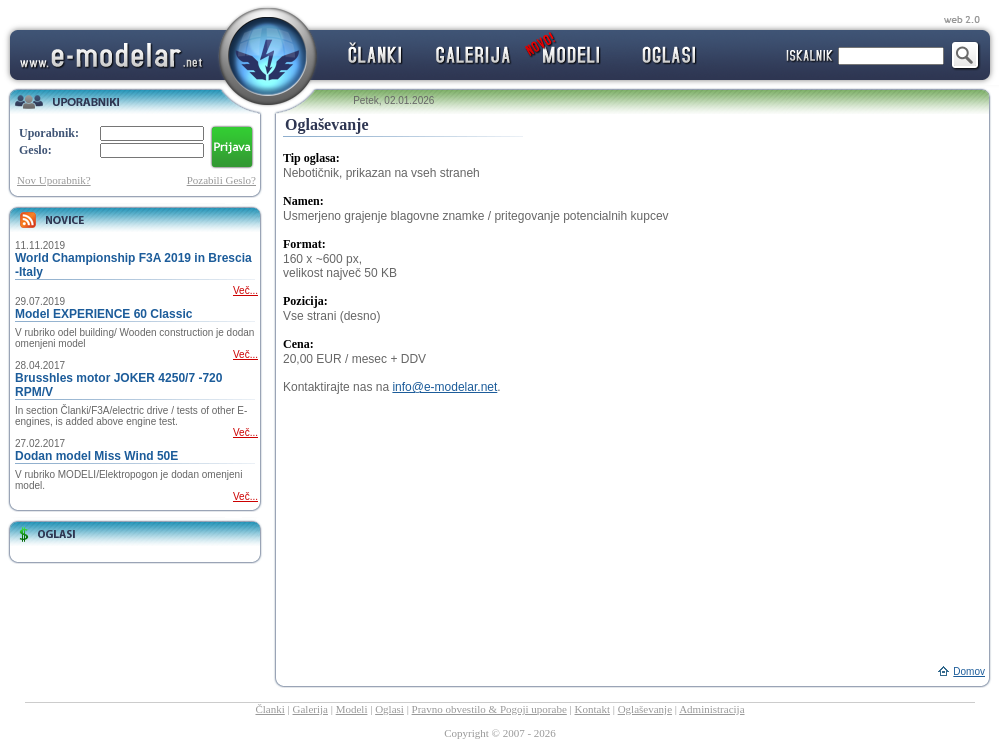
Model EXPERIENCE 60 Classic (103, 314)
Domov (969, 671)
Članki (269, 709)
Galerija (310, 709)
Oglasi (389, 709)
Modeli (352, 709)
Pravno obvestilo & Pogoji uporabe (489, 709)
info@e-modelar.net (444, 387)
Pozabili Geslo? (221, 180)
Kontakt (592, 709)
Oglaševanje (645, 709)
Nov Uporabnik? (54, 180)
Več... (245, 290)
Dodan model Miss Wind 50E (96, 456)
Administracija (711, 709)
